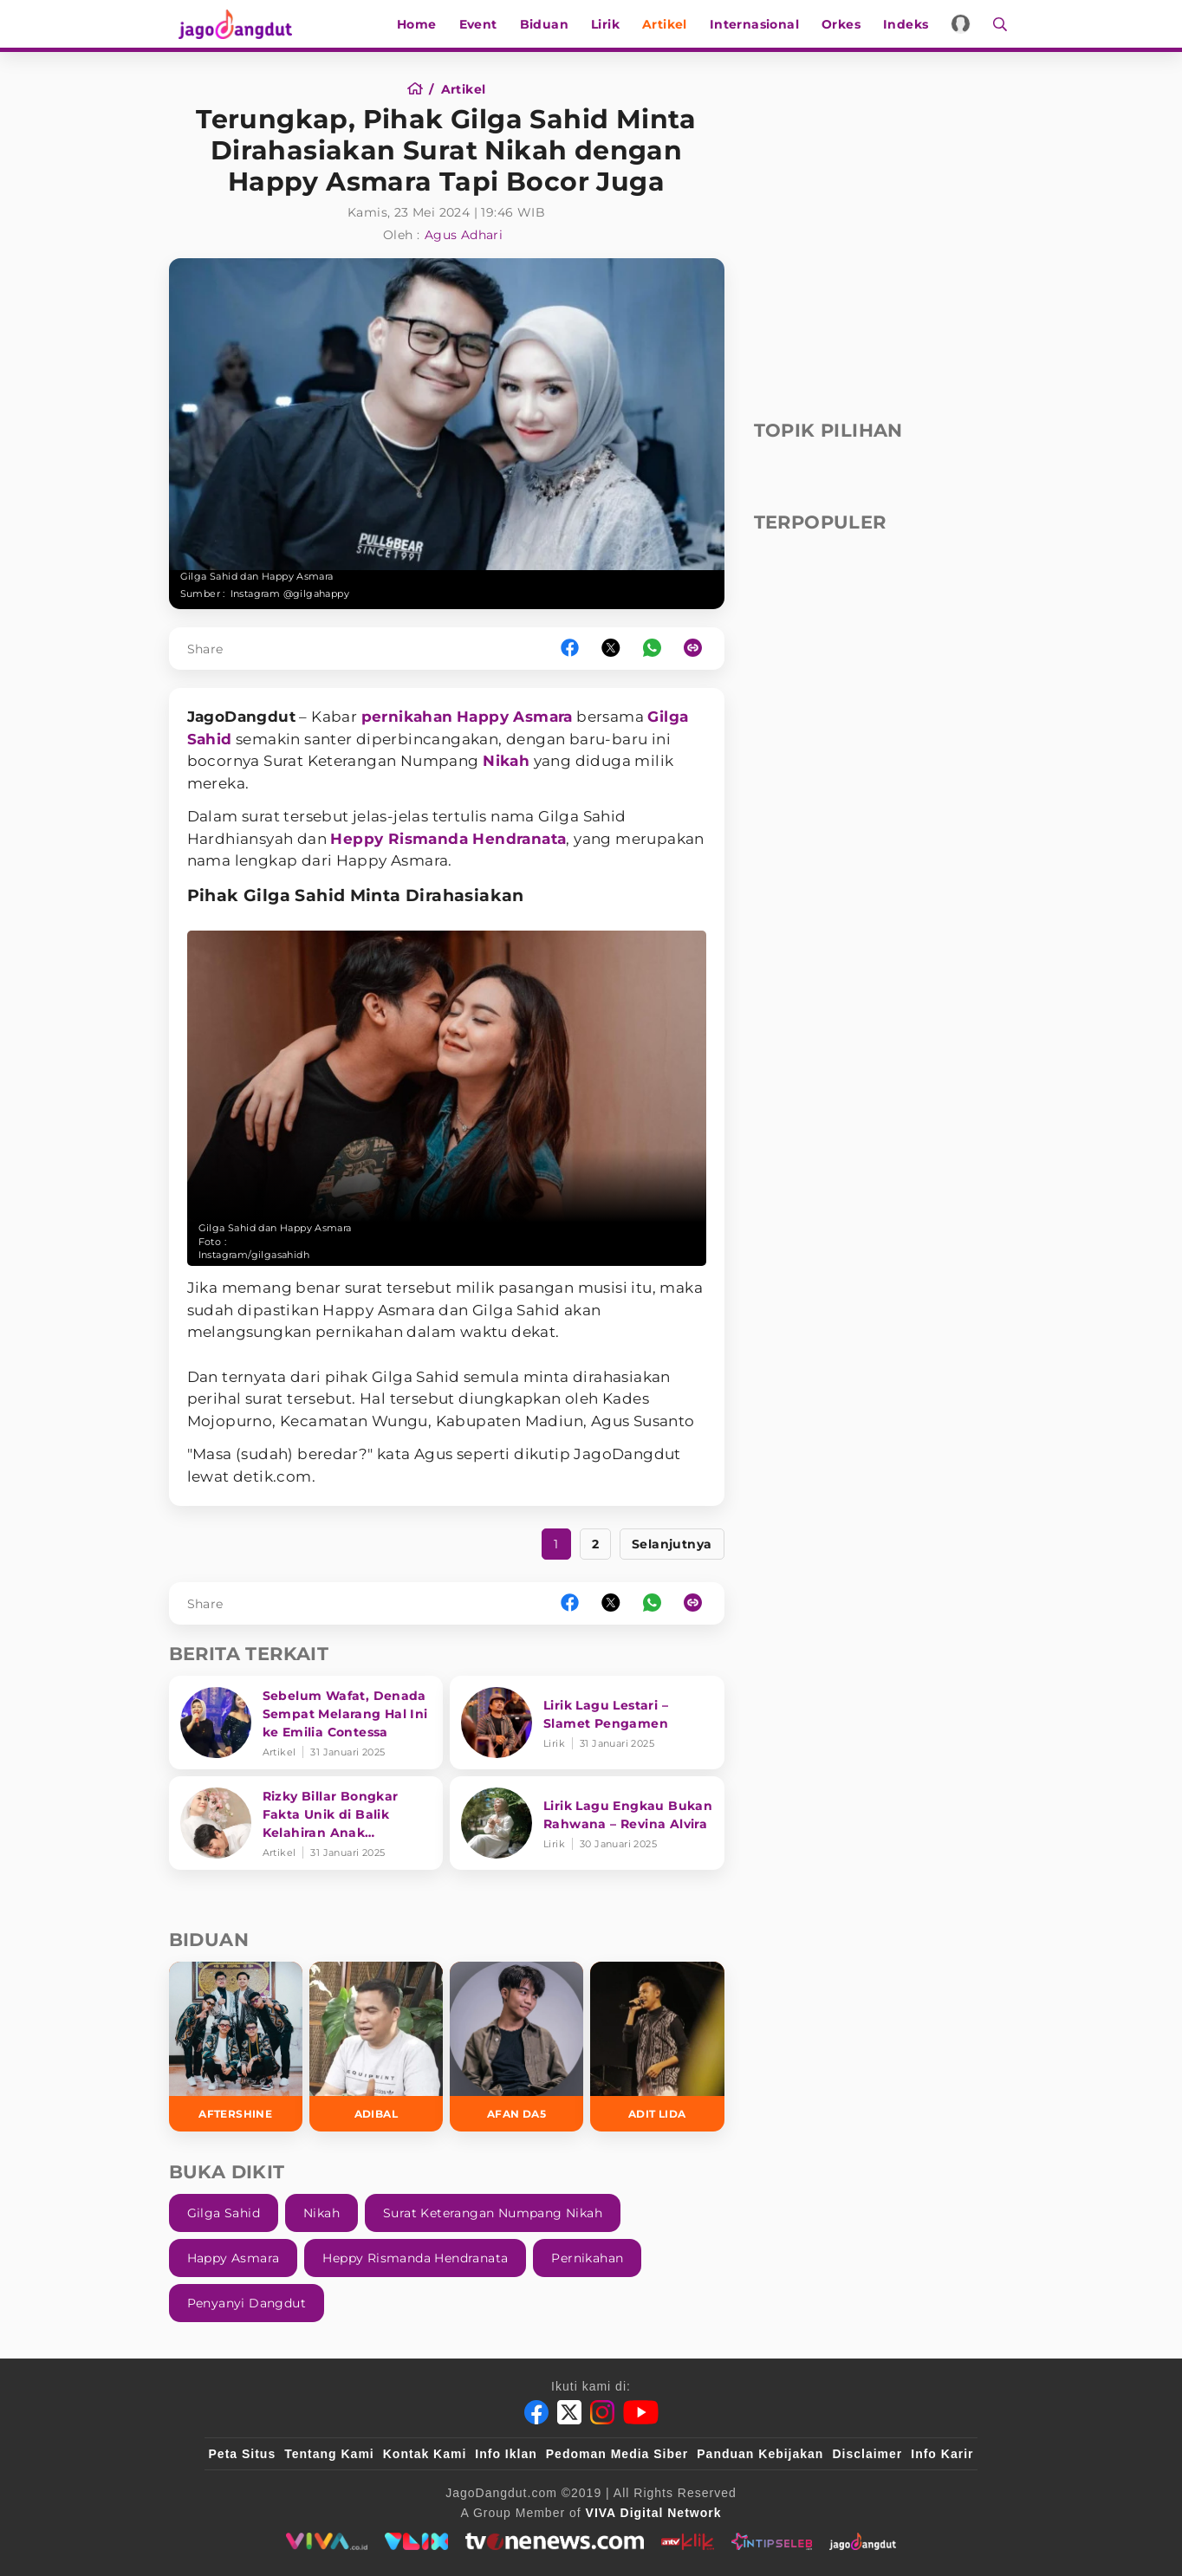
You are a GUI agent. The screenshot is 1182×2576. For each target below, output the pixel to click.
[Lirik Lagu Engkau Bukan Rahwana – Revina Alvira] (587, 1823)
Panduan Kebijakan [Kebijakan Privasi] (760, 2454)
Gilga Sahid (223, 2213)
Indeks (911, 24)
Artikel (670, 24)
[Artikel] (463, 89)
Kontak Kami (425, 2454)
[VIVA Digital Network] (654, 2513)
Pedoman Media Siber (617, 2454)
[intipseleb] (771, 2541)
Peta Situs (242, 2454)
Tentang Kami (329, 2454)
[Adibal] (376, 2046)
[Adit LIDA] (657, 2046)
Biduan (550, 24)
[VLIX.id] (417, 2541)
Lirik (611, 24)
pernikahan (407, 716)
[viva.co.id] (326, 2541)
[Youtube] (641, 2412)
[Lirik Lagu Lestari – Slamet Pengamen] (587, 1722)
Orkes (847, 24)
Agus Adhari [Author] (464, 235)
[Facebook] (536, 2412)
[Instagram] (602, 2412)
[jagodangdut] (862, 2541)
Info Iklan (505, 2454)
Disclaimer (867, 2454)
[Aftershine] (235, 2046)
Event (484, 24)
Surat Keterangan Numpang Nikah (492, 2213)
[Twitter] (569, 2412)
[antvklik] (687, 2541)
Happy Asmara (515, 716)
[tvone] (554, 2541)
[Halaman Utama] (231, 24)
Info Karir (942, 2454)
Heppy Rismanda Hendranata (448, 838)
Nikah (506, 760)
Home (423, 24)
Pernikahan (587, 2258)
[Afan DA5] (516, 2046)
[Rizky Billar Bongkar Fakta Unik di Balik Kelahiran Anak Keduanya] (306, 1823)
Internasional (760, 24)
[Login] (967, 24)
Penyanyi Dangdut (246, 2303)
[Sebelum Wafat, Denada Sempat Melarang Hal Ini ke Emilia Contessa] (306, 1722)
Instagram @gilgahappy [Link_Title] (290, 593)
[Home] (420, 89)
